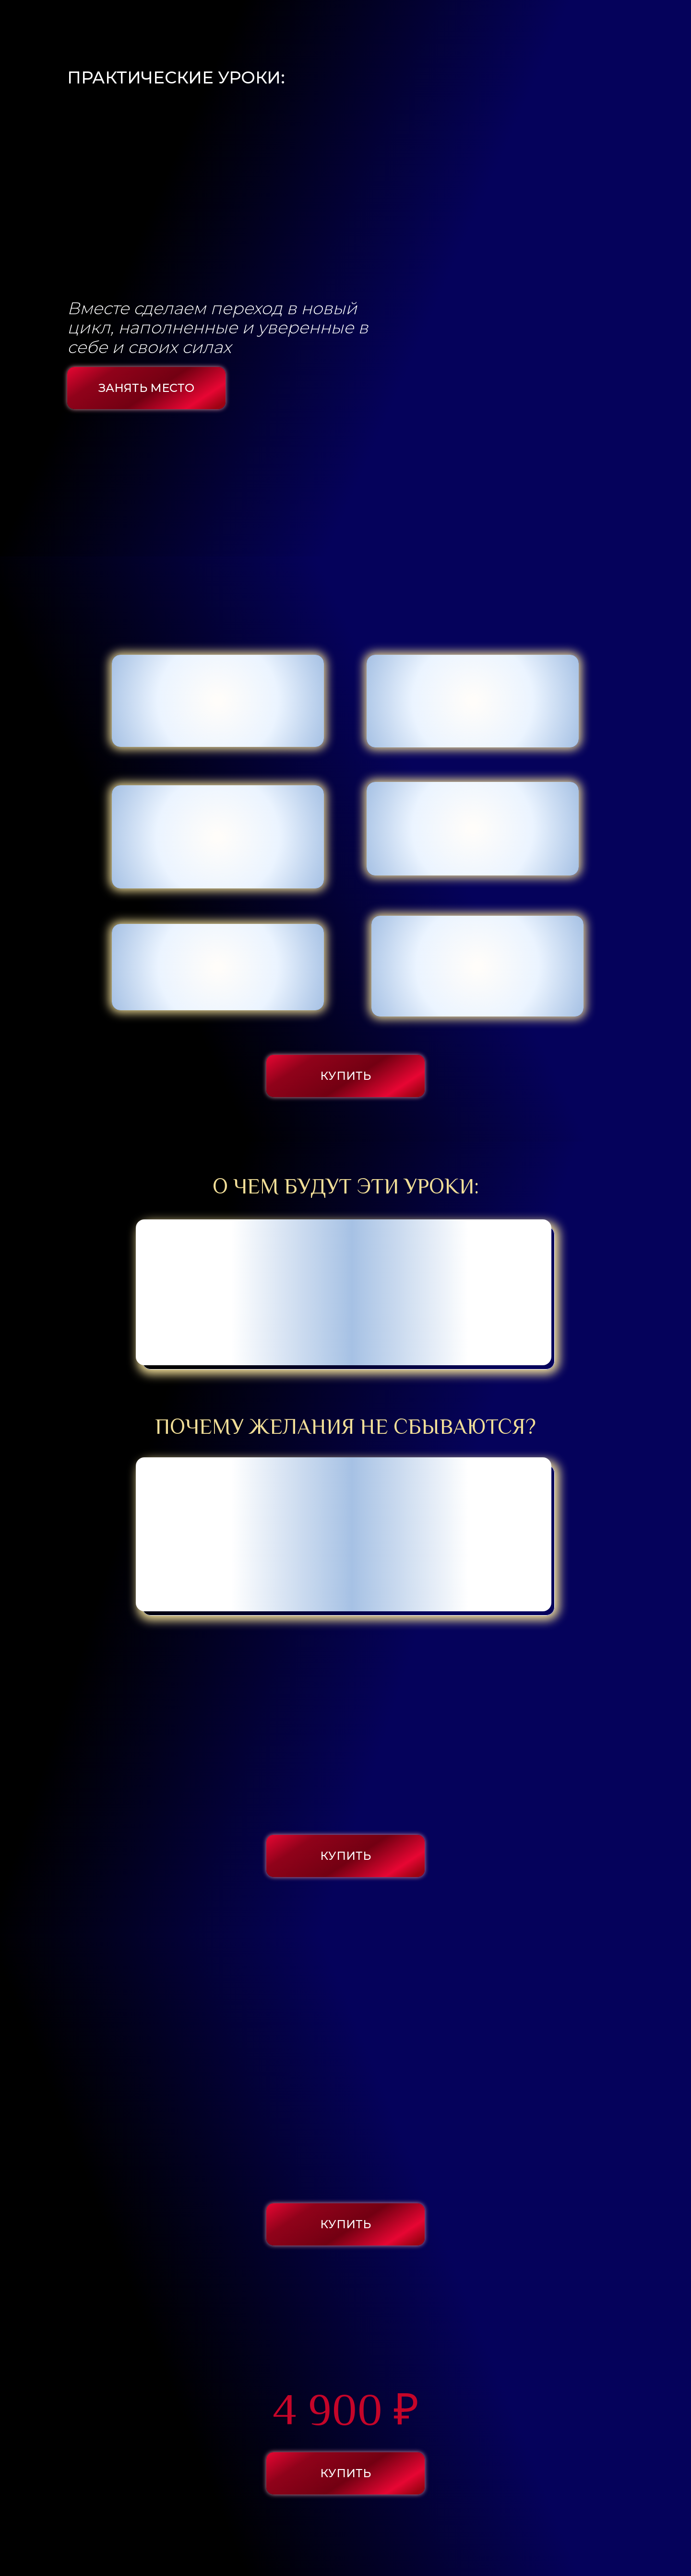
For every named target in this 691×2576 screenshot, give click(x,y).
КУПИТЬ (337, 1076)
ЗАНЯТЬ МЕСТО (138, 388)
